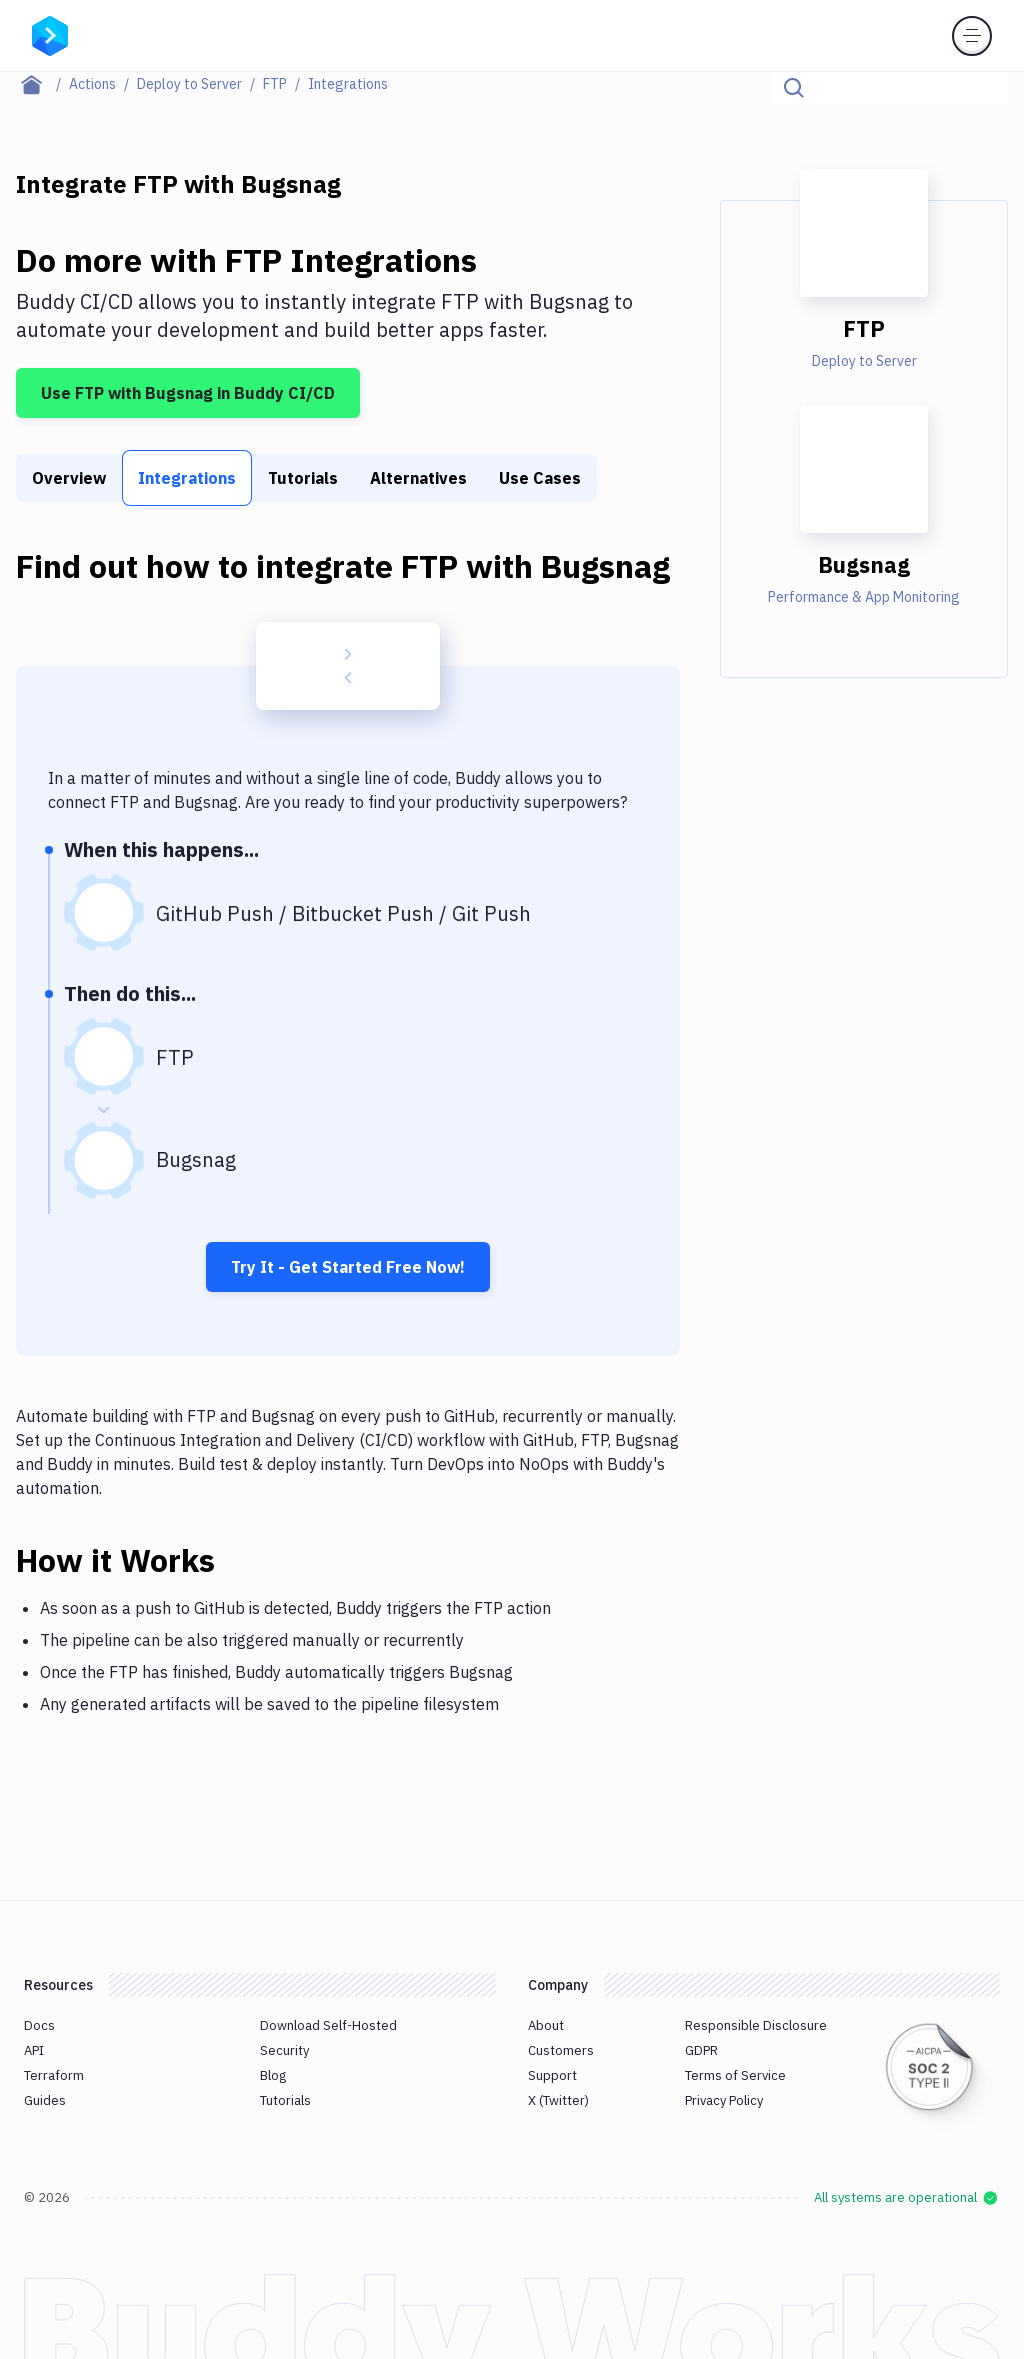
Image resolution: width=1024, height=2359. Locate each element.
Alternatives (418, 478)
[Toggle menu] (972, 36)
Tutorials (303, 478)
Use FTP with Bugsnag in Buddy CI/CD (188, 393)
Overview (69, 478)
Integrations (187, 478)
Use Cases (540, 478)
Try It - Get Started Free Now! (348, 1267)
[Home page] (42, 84)
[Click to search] (984, 88)
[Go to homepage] (50, 34)
